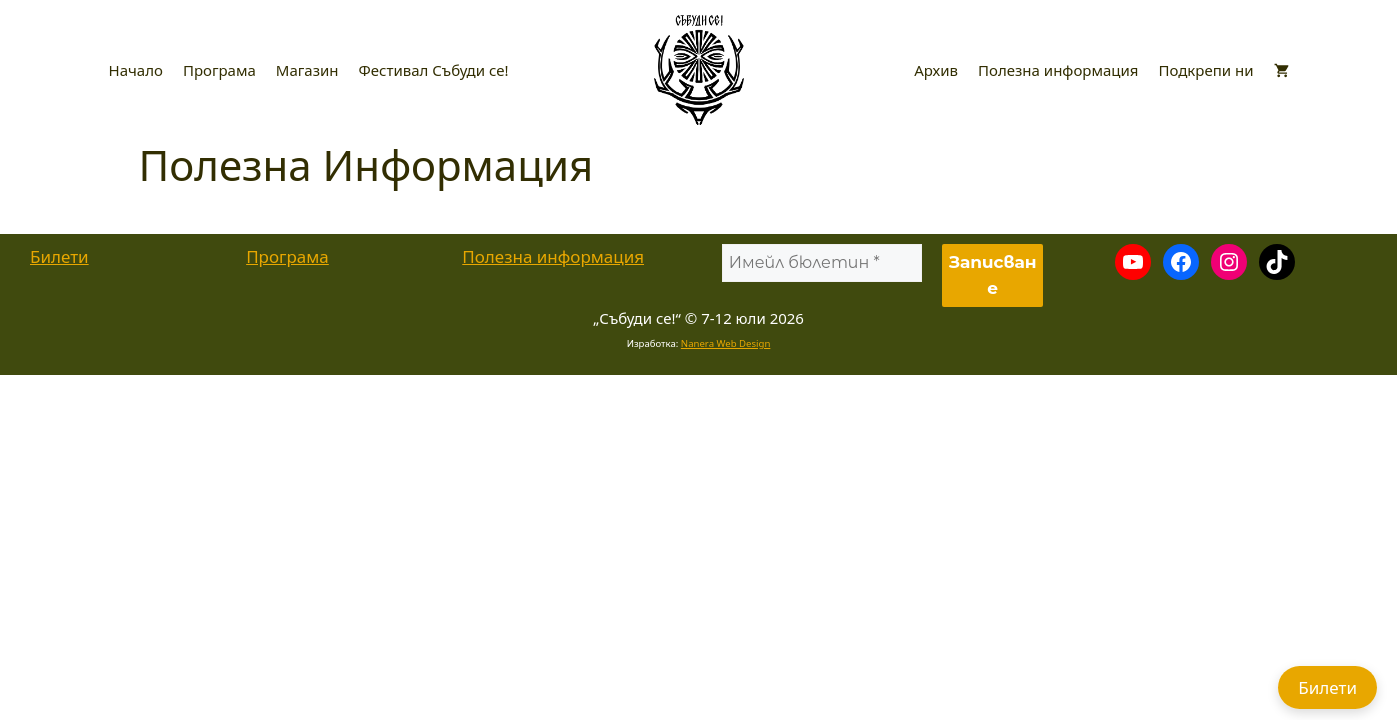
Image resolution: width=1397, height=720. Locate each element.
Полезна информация (1058, 70)
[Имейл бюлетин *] (821, 263)
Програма (219, 70)
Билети (59, 256)
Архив (936, 70)
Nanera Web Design (726, 343)
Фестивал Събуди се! (434, 70)
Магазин (307, 70)
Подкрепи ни (1205, 70)
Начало (136, 70)
